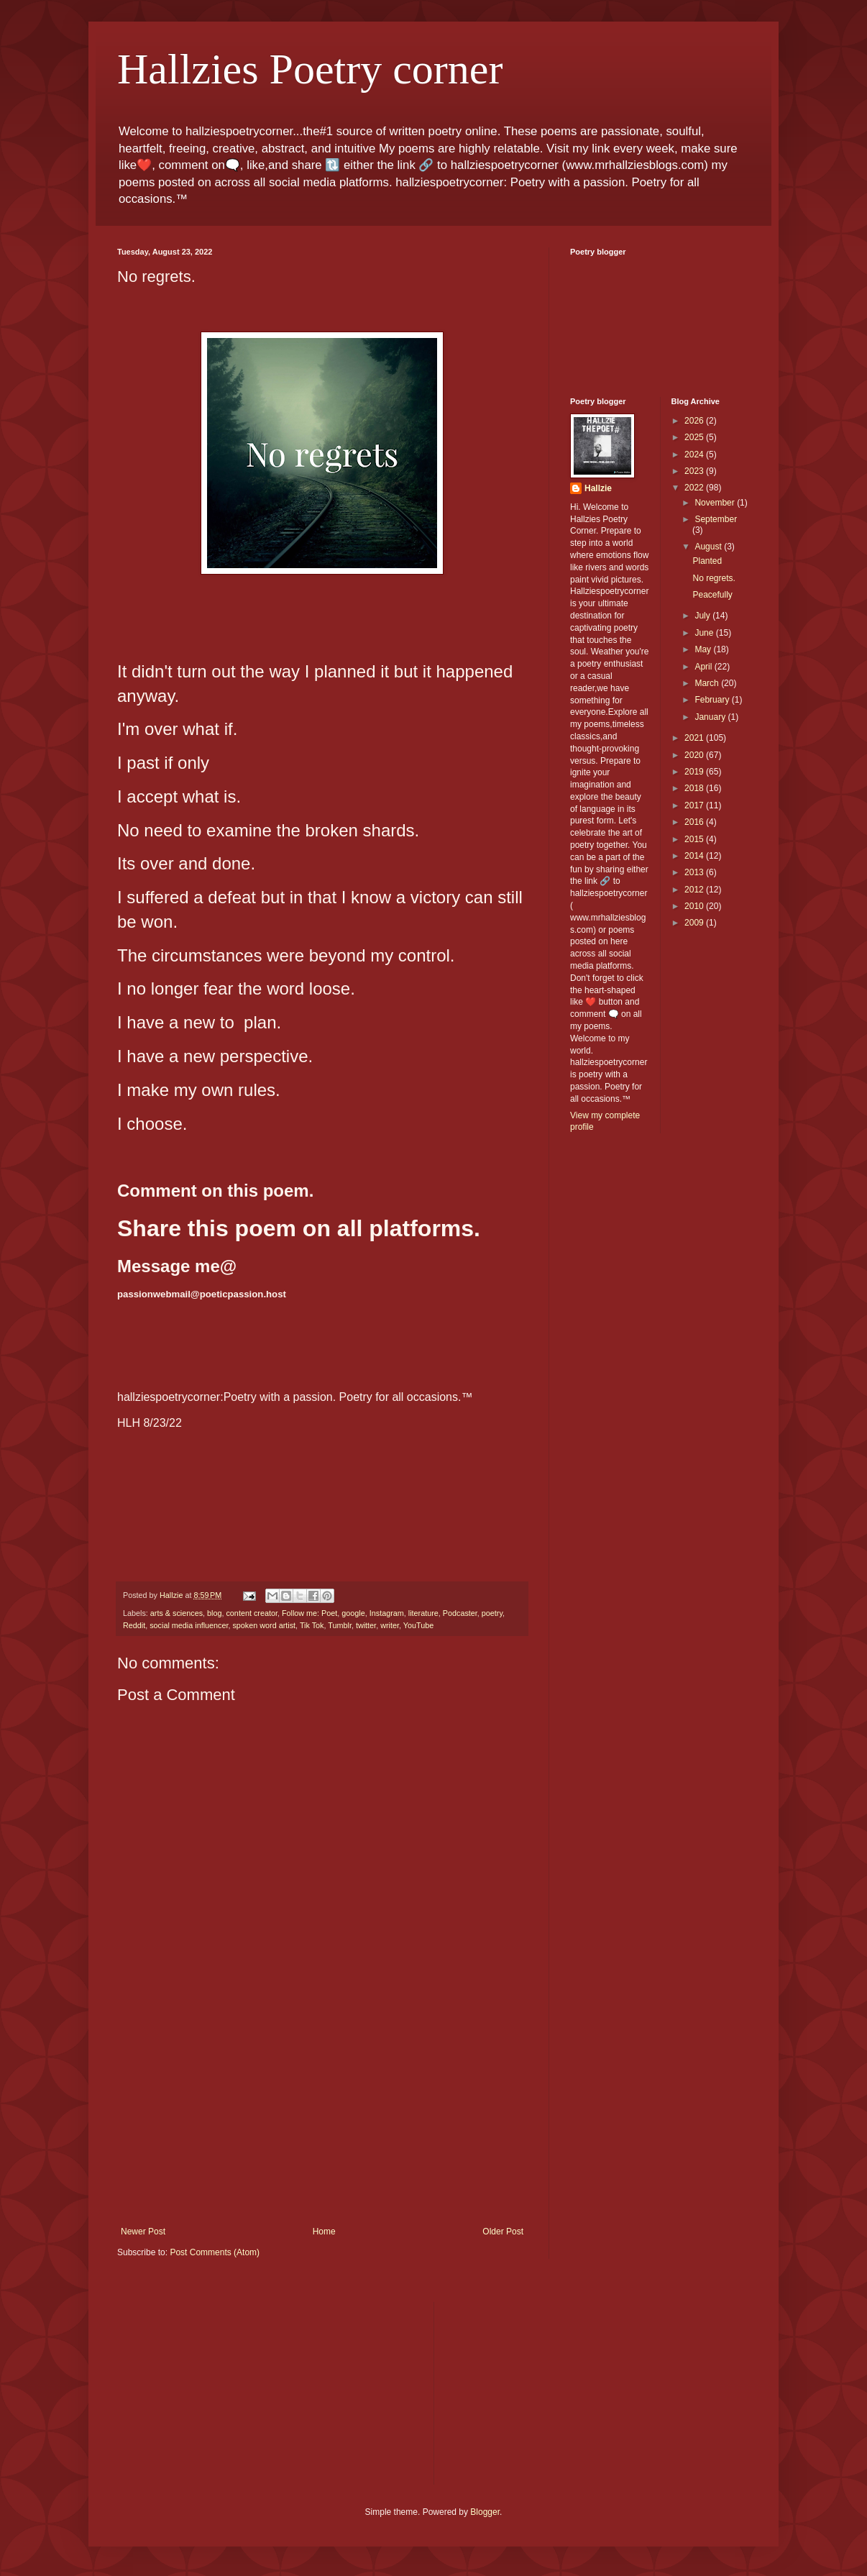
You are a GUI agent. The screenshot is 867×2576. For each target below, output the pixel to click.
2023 (695, 471)
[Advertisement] (322, 2119)
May (703, 649)
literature (423, 1613)
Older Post (502, 2231)
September (715, 519)
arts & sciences (176, 1613)
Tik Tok (312, 1625)
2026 (695, 421)
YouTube (418, 1625)
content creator (251, 1613)
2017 (695, 805)
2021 (695, 738)
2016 (695, 822)
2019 (695, 772)
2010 (695, 906)
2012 (695, 890)
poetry (492, 1613)
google (352, 1613)
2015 (695, 839)
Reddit (134, 1625)
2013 (695, 872)
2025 (695, 437)
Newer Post (143, 2231)
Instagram (387, 1613)
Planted (707, 561)
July (703, 616)
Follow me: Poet (309, 1613)
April (704, 667)
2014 (695, 856)
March (707, 683)
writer (389, 1625)
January (711, 717)
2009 (695, 923)
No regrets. (713, 578)
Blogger (485, 2512)
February (712, 700)
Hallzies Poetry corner (310, 69)
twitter (366, 1625)
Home (324, 2231)
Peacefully (712, 595)
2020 (695, 755)
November (715, 503)
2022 (695, 488)
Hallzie (598, 488)
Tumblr (340, 1625)
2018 (695, 788)
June (704, 633)
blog (214, 1613)
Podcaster (460, 1613)
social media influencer (189, 1625)
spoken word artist (263, 1625)
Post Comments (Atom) (215, 2252)
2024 (695, 454)
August (709, 547)
